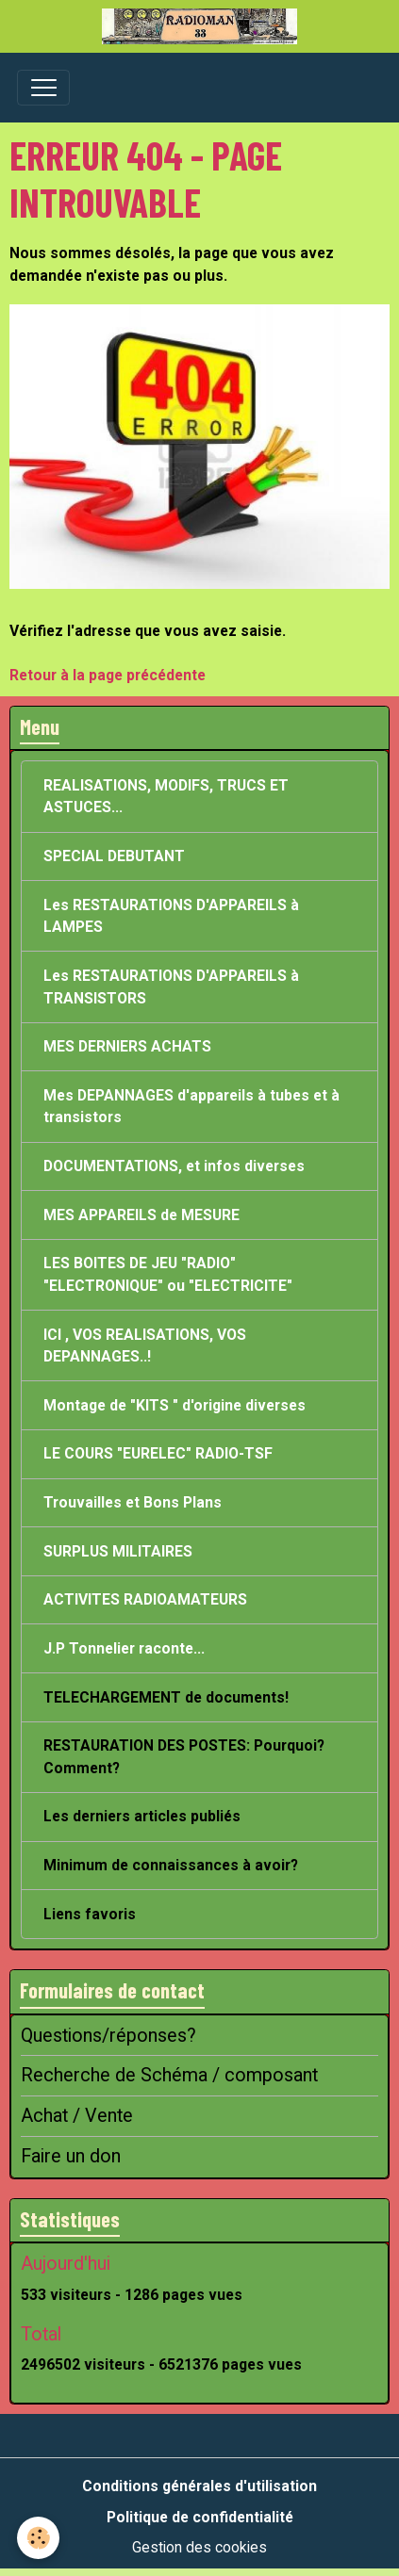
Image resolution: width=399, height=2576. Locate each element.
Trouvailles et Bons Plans (132, 1502)
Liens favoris (89, 1914)
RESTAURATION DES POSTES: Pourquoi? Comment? (183, 1756)
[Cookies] (38, 2538)
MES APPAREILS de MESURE (141, 1215)
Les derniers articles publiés (142, 1816)
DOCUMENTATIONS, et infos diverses (174, 1166)
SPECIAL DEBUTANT (114, 856)
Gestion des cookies (199, 2547)
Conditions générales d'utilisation (199, 2486)
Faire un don (71, 2156)
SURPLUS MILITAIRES (117, 1551)
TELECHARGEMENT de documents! (166, 1697)
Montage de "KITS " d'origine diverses (174, 1405)
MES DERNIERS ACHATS (127, 1046)
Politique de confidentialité (200, 2517)
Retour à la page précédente (107, 675)
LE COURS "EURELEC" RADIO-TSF (158, 1453)
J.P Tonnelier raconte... (124, 1648)
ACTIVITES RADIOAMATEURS (145, 1599)
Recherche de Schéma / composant (169, 2075)
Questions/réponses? (108, 2035)
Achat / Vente (77, 2116)
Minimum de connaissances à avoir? (170, 1865)
